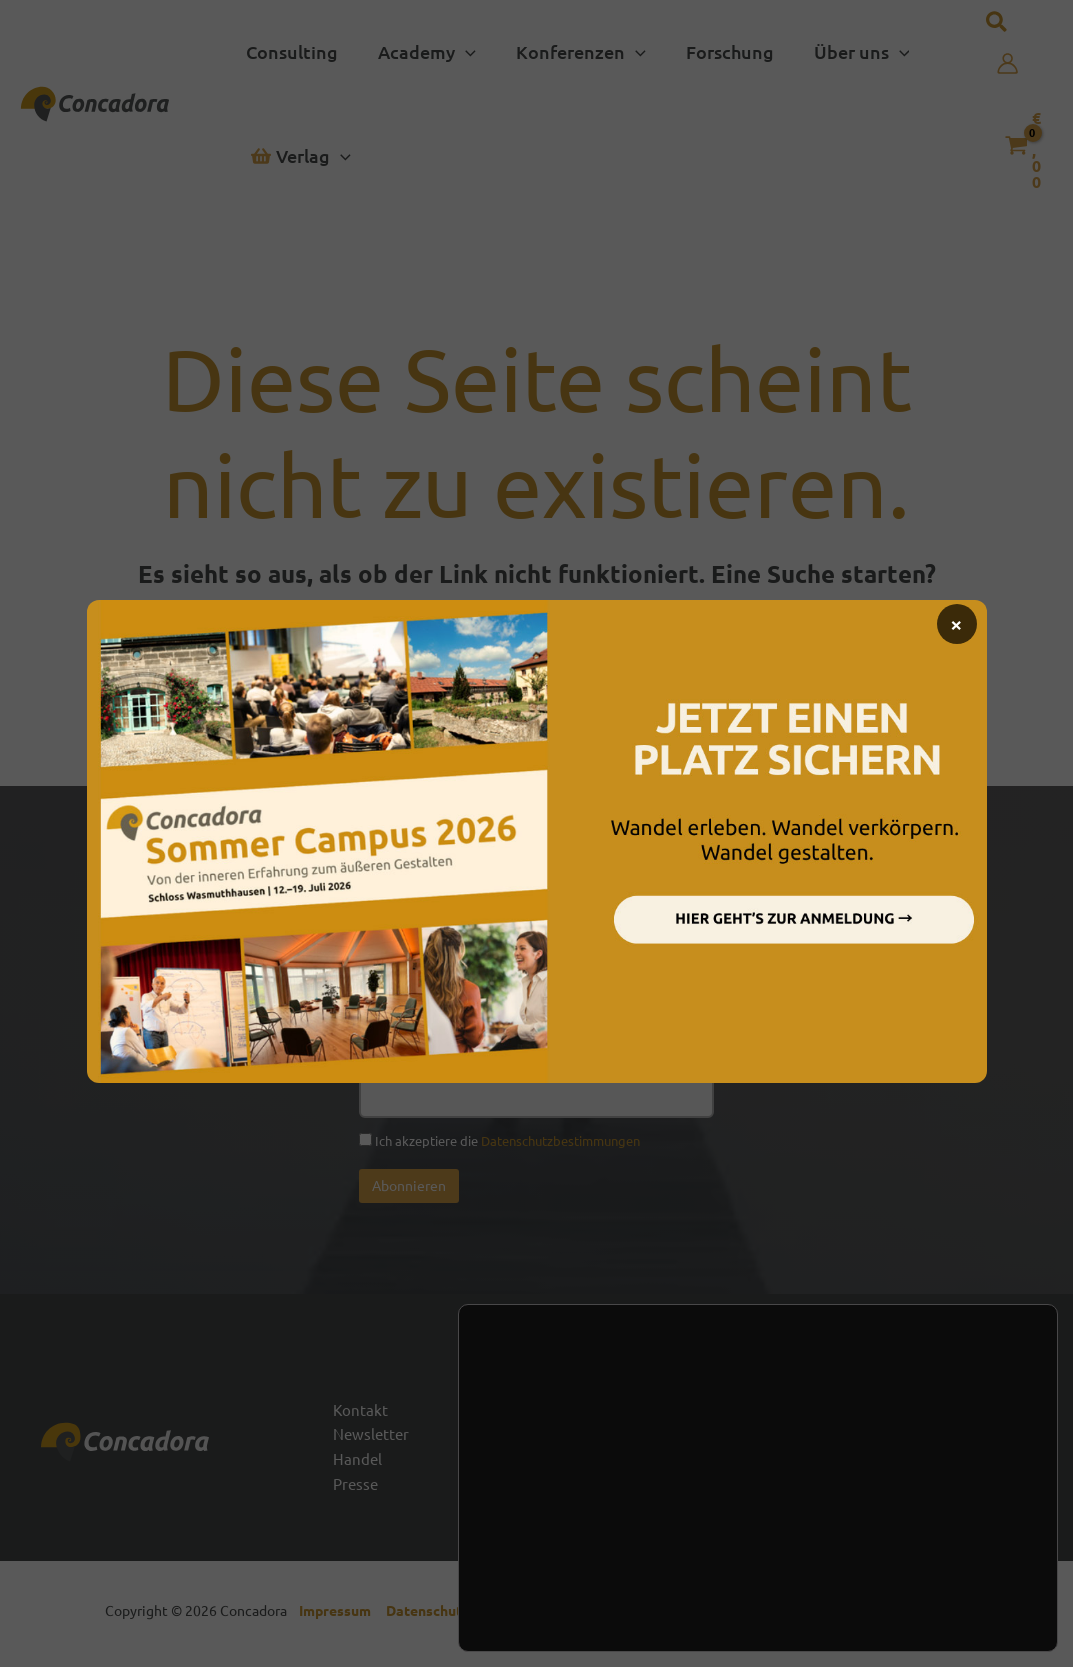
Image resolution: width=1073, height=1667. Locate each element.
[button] (421, 52)
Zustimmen (925, 1526)
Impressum (339, 1617)
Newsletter (373, 1437)
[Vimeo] (1024, 1453)
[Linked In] (974, 1453)
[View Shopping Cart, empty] (1024, 145)
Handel (358, 1463)
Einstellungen (570, 1577)
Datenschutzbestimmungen (560, 1140)
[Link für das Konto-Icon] (1007, 63)
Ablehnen (924, 1568)
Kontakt (361, 1411)
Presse (357, 1490)
